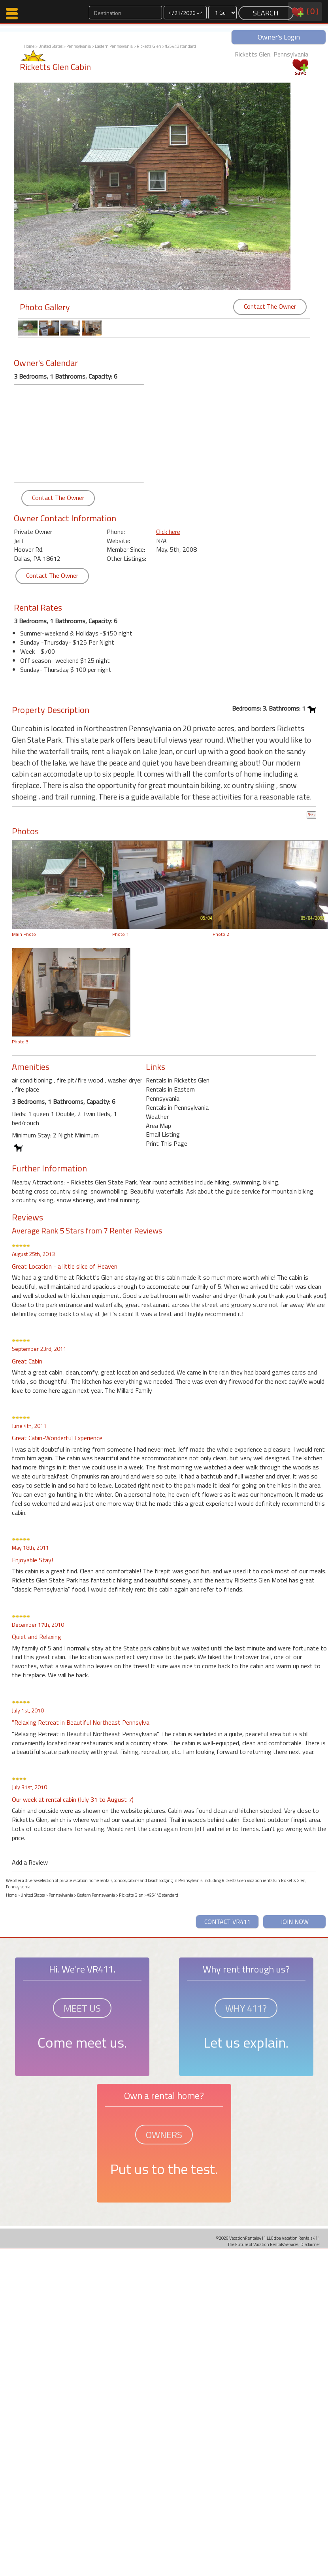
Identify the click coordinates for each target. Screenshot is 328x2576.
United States (50, 46)
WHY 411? (246, 2008)
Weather (157, 1116)
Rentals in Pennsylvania (177, 1107)
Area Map (158, 1125)
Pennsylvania (78, 46)
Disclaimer (310, 2244)
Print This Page (166, 1143)
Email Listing (163, 1134)
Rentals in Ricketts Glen (177, 1080)
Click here (168, 531)
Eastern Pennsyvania (114, 46)
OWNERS (164, 2134)
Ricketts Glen (149, 46)
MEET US (82, 2008)
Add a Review (30, 1862)
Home (29, 46)
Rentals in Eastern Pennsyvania (170, 1093)
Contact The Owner (270, 306)
